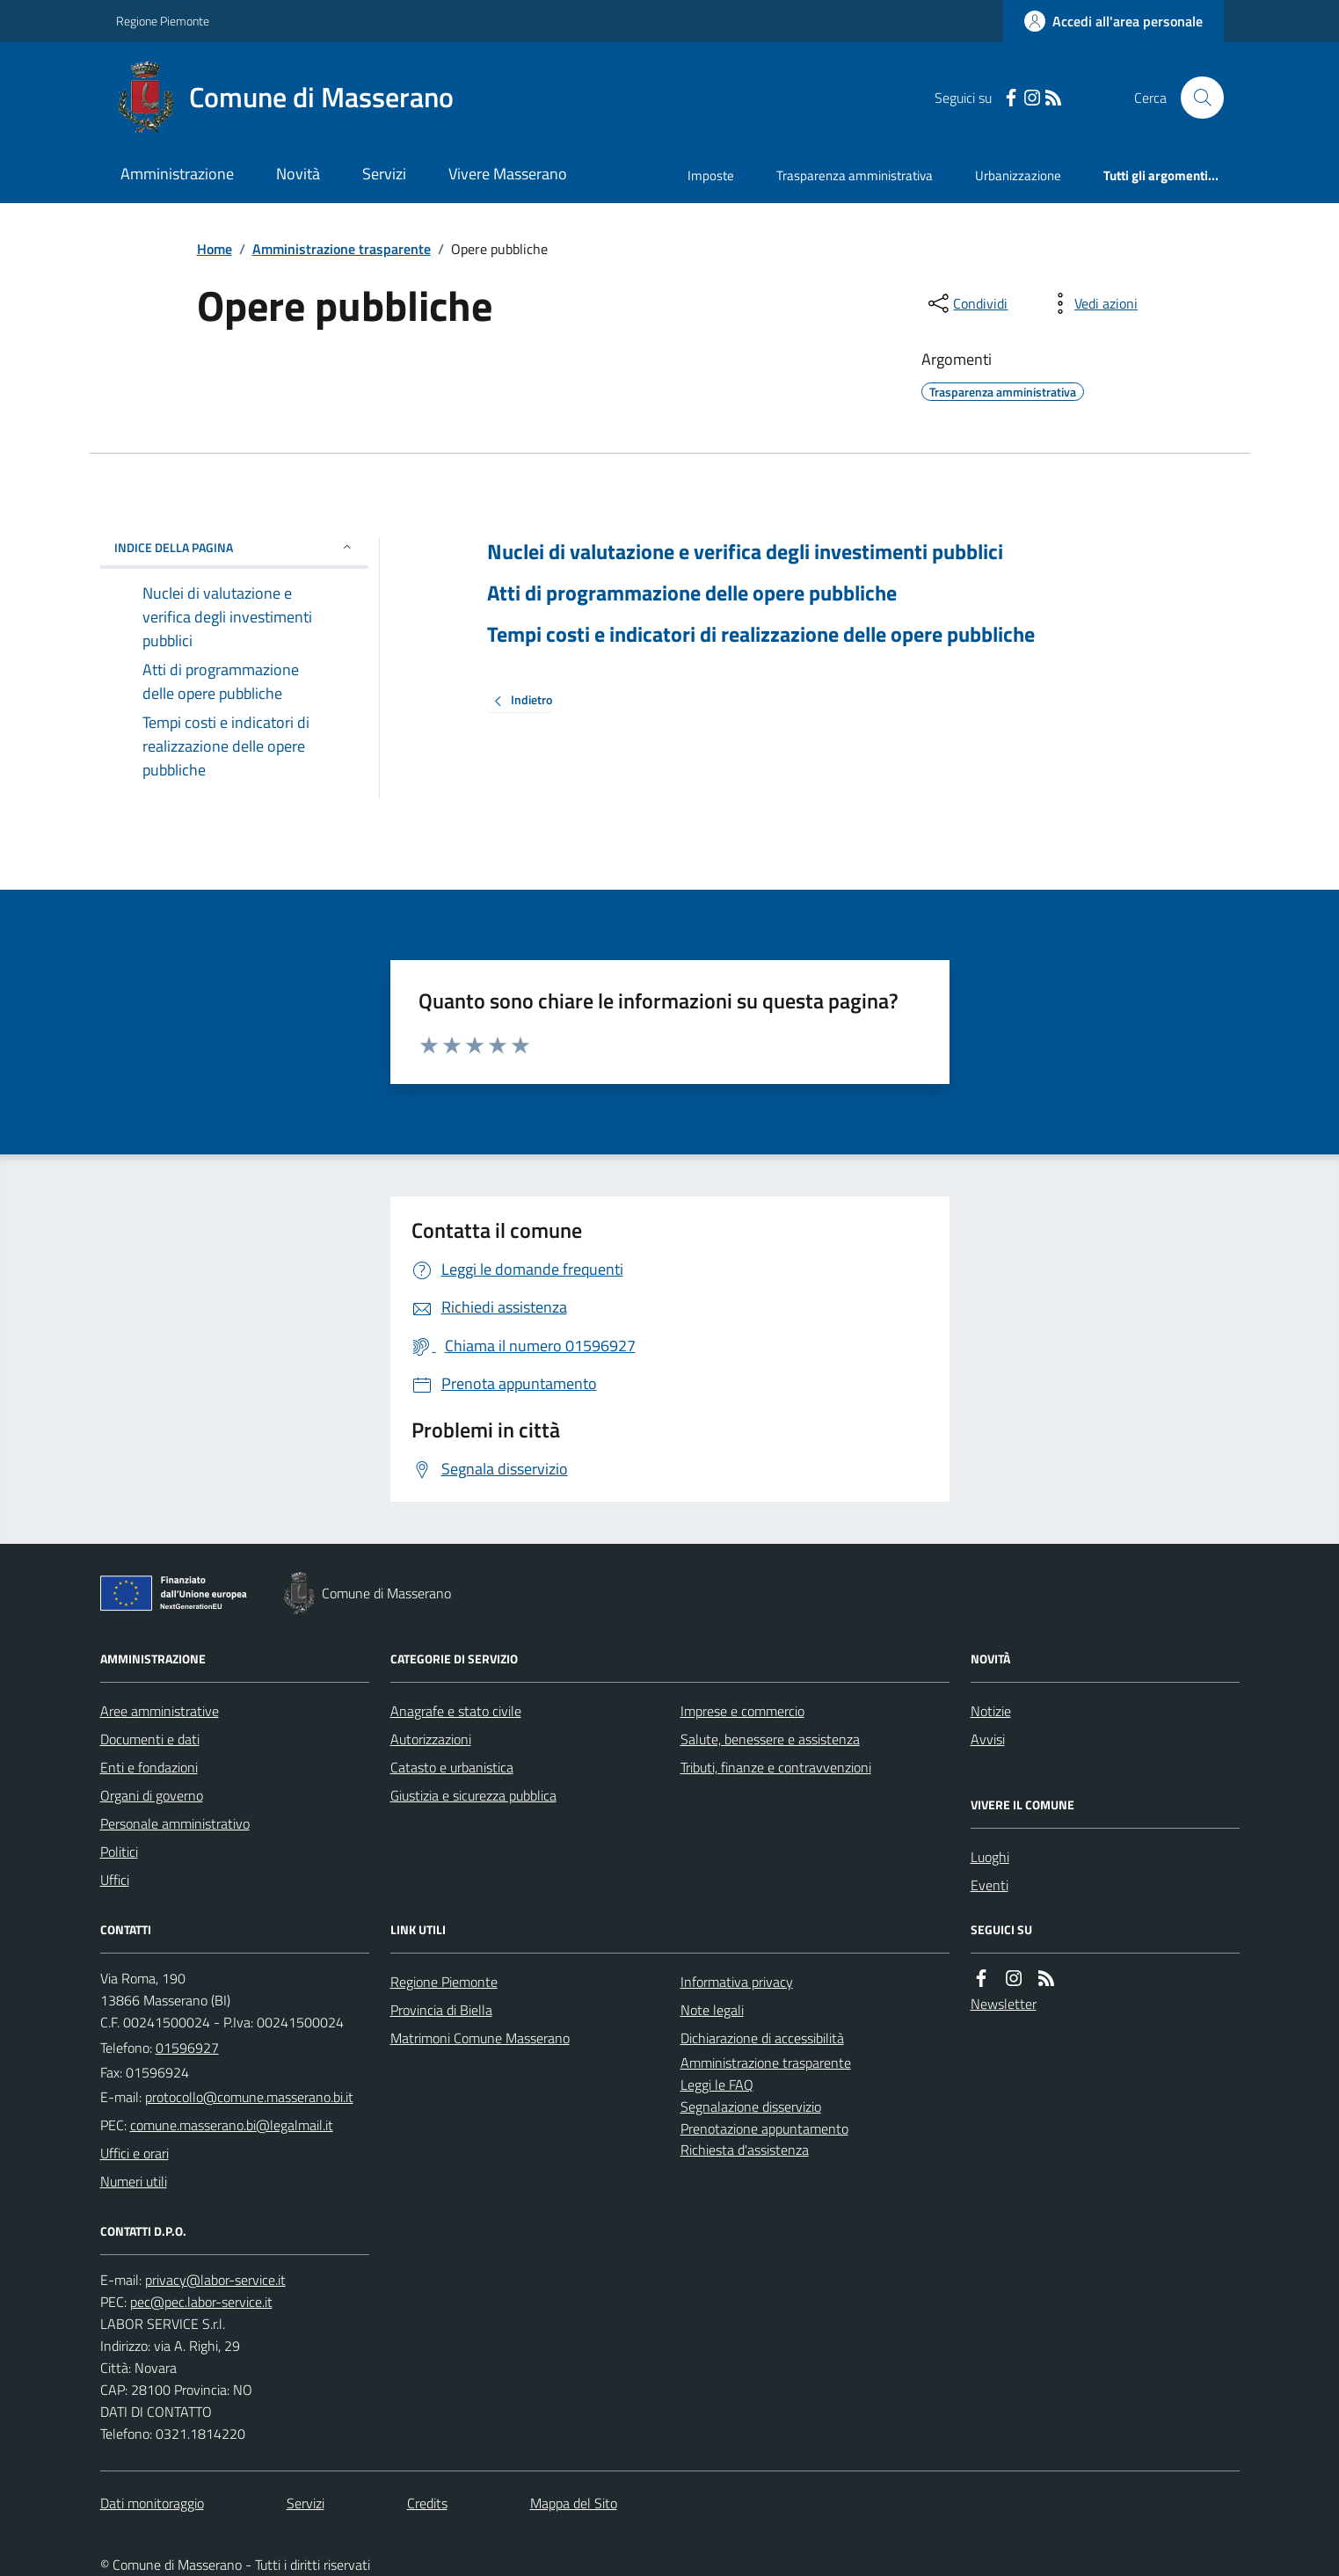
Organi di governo (151, 1795)
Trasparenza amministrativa (854, 175)
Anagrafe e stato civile (455, 1710)
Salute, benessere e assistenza (770, 1739)
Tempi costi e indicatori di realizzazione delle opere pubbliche (761, 634)
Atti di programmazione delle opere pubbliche (692, 593)
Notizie (991, 1710)
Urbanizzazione (1018, 175)
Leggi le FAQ (716, 2084)
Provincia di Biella (441, 2009)
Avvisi (988, 1739)
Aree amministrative (159, 1710)
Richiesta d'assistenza (744, 2149)
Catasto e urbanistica (451, 1767)
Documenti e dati (150, 1739)
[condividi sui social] (966, 303)
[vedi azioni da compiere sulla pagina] (1092, 303)
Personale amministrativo (175, 1823)
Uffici (114, 1879)
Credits (427, 2503)
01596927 (187, 2047)
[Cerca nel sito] (1195, 97)
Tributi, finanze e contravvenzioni (775, 1767)
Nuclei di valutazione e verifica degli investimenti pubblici (745, 551)
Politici (119, 1851)
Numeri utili (133, 2181)
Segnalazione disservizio (750, 2106)
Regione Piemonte (162, 20)
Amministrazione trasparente (341, 248)
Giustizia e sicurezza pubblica (473, 1795)
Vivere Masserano (507, 174)
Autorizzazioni (430, 1739)
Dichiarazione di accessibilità (762, 2037)
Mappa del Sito (573, 2503)
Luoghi (990, 1856)
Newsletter (1004, 2003)
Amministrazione (177, 174)
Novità (298, 174)
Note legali (712, 2009)
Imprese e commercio (742, 1710)
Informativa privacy (736, 1981)
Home (214, 248)
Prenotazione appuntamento (764, 2128)
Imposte (711, 175)
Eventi (989, 1885)
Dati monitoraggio (152, 2503)
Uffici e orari (134, 2153)
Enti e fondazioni (149, 1767)
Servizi (384, 174)
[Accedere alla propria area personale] (1113, 21)
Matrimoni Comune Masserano (480, 2037)
